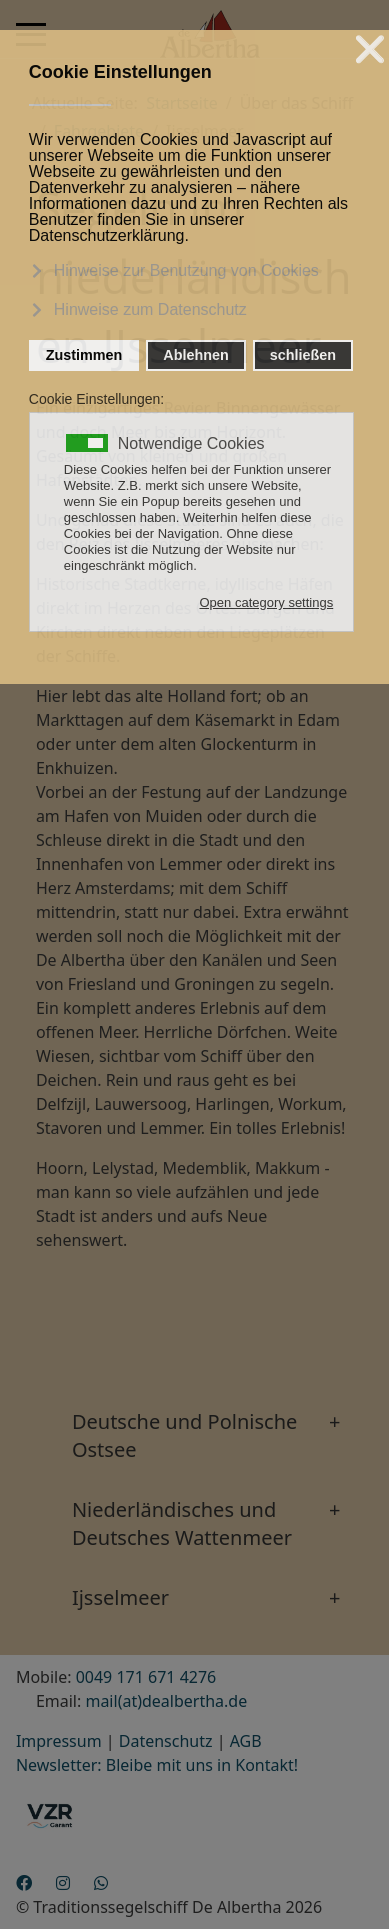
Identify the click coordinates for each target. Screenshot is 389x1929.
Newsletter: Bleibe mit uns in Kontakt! (157, 1765)
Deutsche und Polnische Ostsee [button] (184, 1435)
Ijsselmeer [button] (120, 1597)
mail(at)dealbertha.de (166, 1701)
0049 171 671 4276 (146, 1677)
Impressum (59, 1741)
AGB (246, 1741)
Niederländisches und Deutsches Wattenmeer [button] (182, 1523)
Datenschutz (166, 1741)
